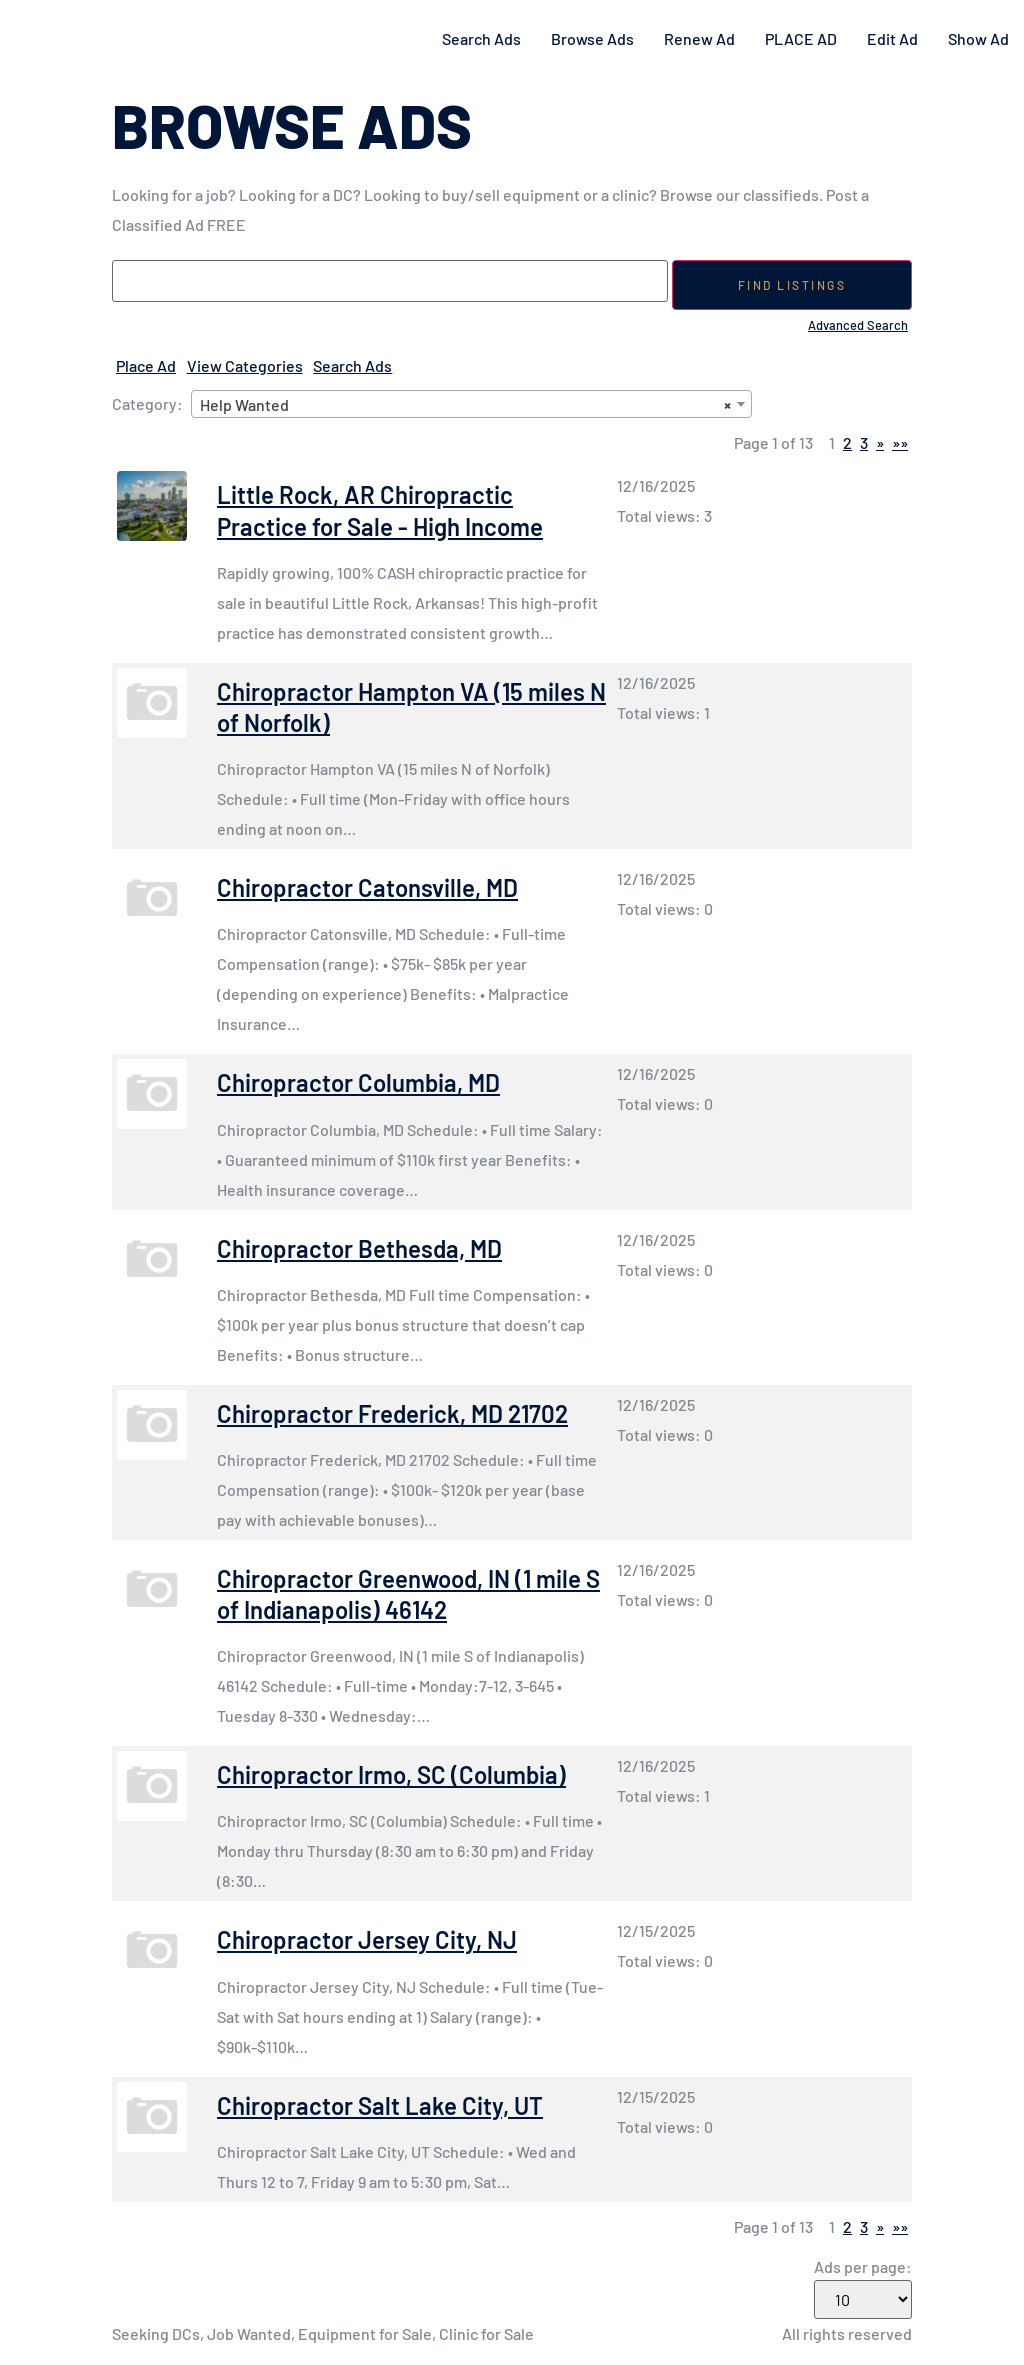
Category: (147, 404)
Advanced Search (858, 325)
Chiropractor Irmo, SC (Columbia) (391, 1774)
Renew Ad (699, 38)
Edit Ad (892, 38)
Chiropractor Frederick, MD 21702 (392, 1413)
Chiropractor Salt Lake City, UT (380, 2105)
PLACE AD (801, 38)
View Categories (245, 365)
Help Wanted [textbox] (465, 405)
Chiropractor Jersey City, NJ (367, 1939)
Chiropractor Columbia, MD (358, 1082)
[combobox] (471, 404)
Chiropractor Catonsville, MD (367, 887)
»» (900, 442)
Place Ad (146, 365)
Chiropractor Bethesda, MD (359, 1248)
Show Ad (978, 38)
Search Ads (481, 38)
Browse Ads (592, 38)
